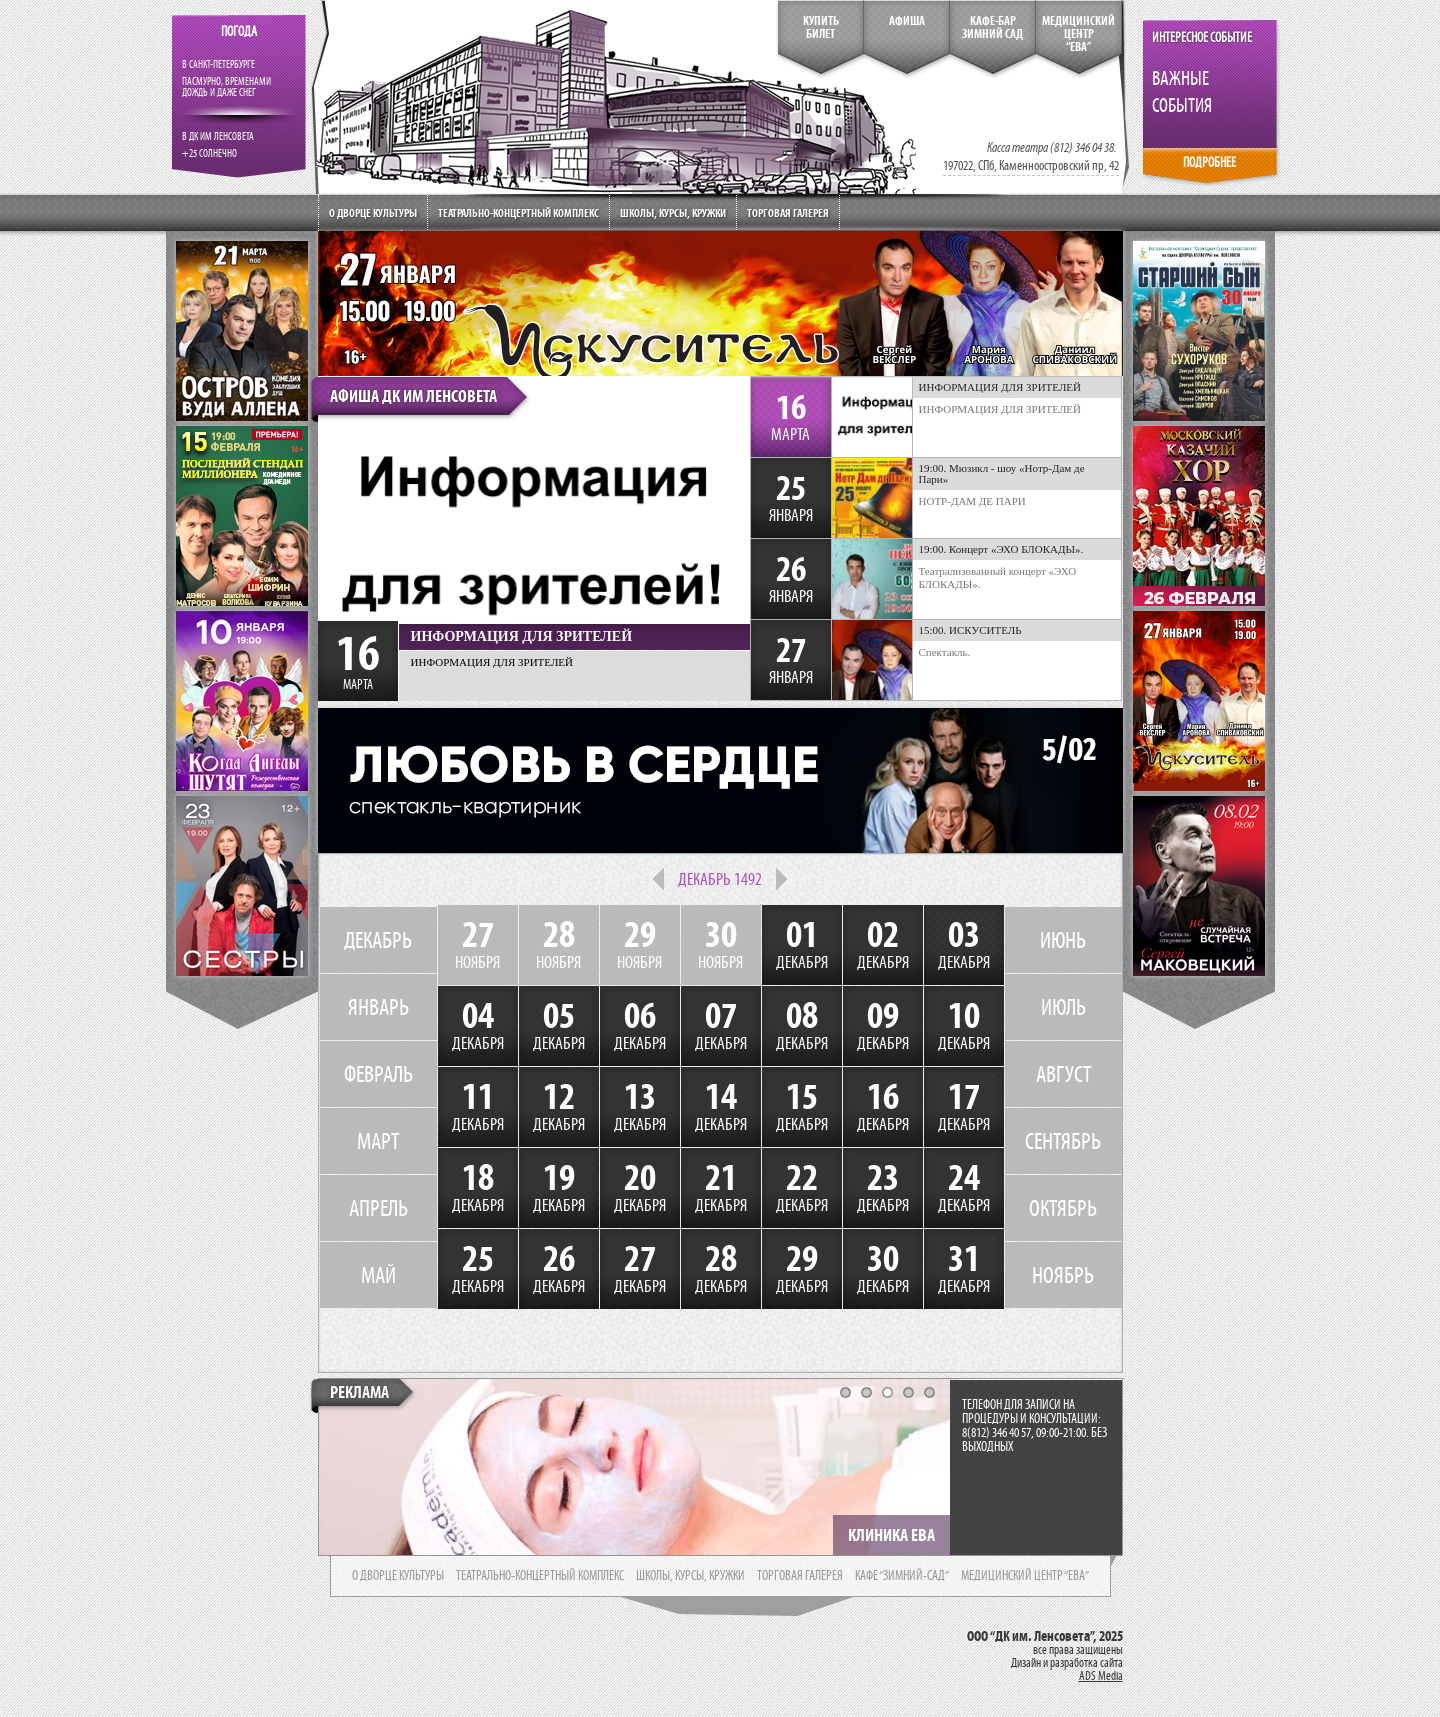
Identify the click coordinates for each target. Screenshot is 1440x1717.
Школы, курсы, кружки (673, 212)
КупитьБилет (821, 27)
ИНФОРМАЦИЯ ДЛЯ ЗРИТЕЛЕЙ (1000, 409)
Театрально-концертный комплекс (518, 212)
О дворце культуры (373, 212)
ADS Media (1101, 1676)
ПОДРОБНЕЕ (1209, 162)
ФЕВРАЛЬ (378, 1074)
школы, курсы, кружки (690, 1576)
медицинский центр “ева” (1025, 1576)
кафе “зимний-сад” (902, 1576)
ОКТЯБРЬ (1063, 1208)
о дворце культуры (398, 1576)
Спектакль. (945, 652)
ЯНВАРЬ (378, 1007)
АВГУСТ (1063, 1074)
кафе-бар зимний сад (992, 27)
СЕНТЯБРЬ (1063, 1141)
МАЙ (378, 1275)
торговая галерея (800, 1576)
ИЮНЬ (1063, 940)
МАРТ (378, 1141)
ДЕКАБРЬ (378, 940)
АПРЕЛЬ (378, 1208)
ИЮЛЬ (1063, 1007)
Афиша (907, 21)
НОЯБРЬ (1063, 1275)
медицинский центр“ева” (1078, 34)
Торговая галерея (788, 212)
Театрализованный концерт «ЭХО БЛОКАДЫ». (998, 577)
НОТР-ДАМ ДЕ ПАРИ (972, 501)
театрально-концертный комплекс (540, 1576)
